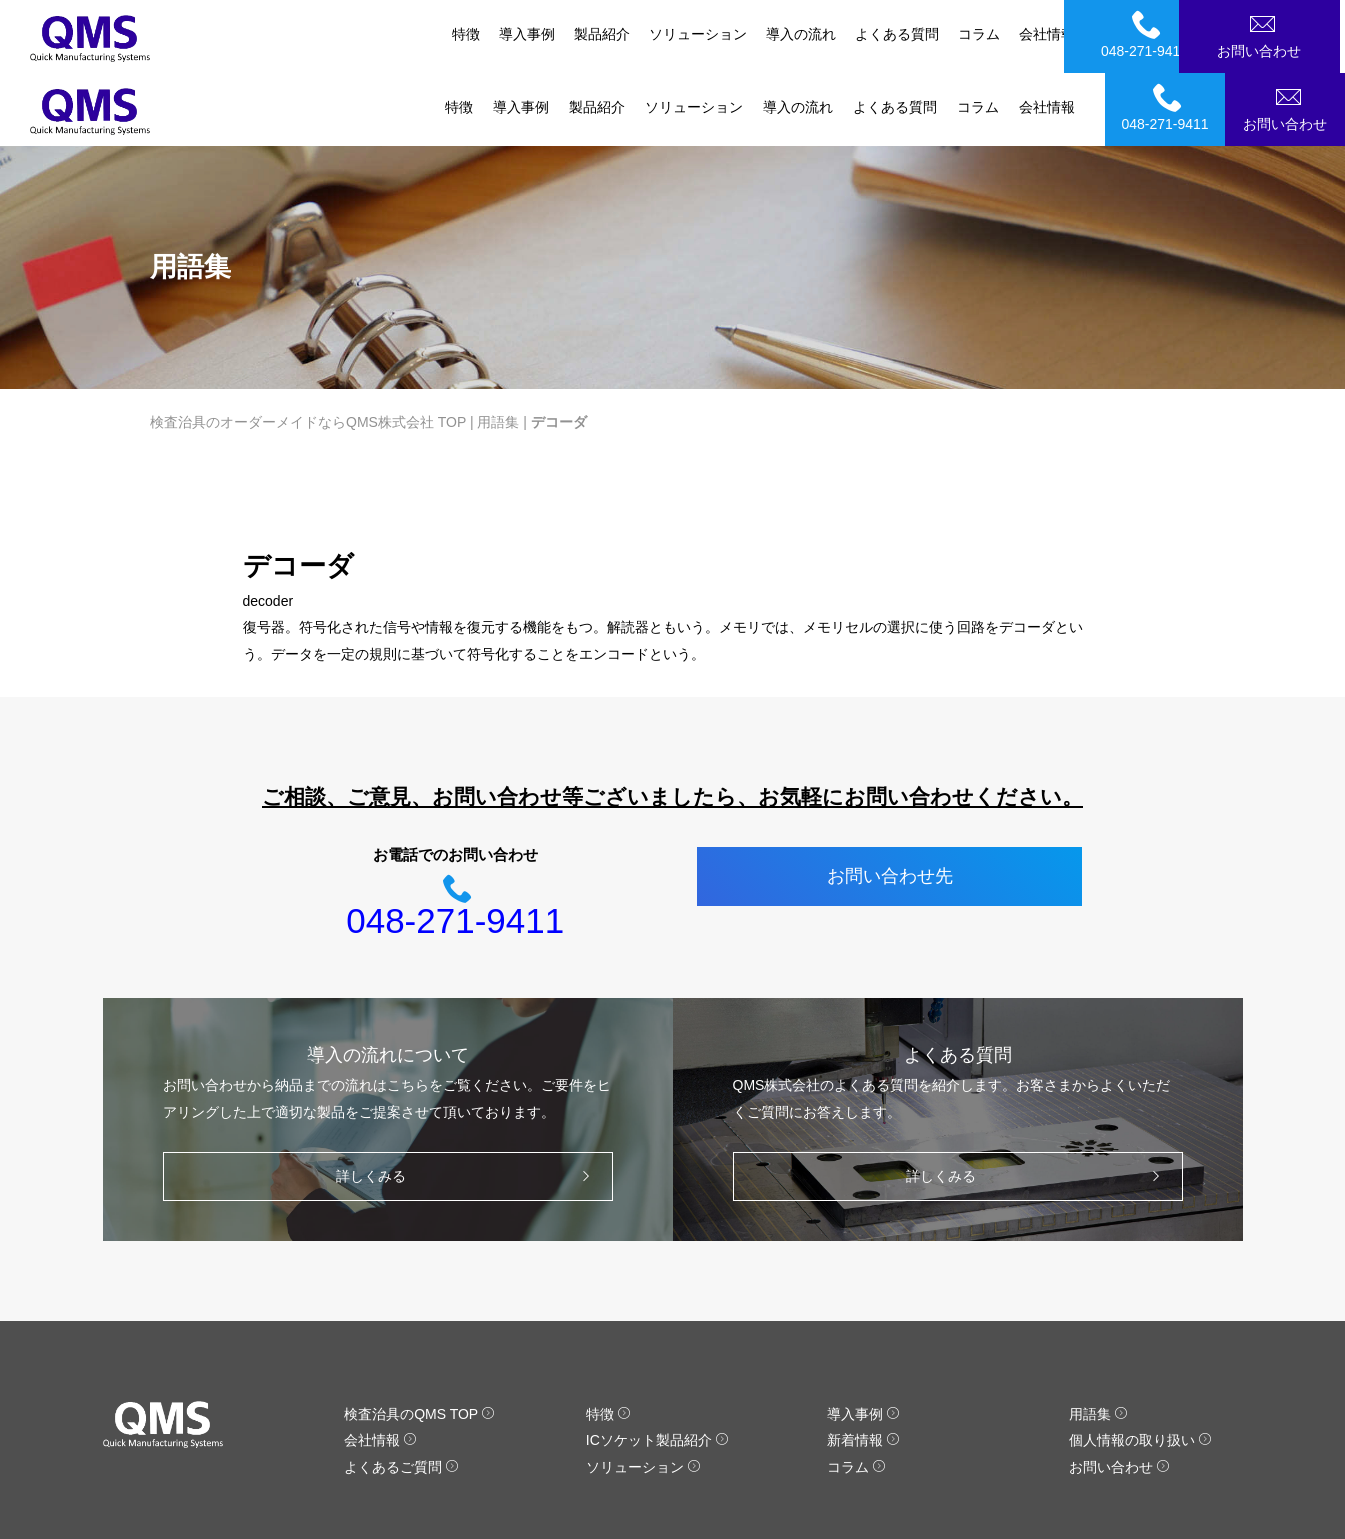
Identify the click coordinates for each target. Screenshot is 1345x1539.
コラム (978, 34)
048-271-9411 (1168, 34)
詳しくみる (467, 1103)
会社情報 (1047, 34)
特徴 (459, 34)
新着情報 (863, 1368)
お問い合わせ (1288, 34)
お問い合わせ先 (890, 804)
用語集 (498, 349)
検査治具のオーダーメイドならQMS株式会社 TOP (308, 349)
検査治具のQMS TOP (419, 1341)
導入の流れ (798, 34)
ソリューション (694, 34)
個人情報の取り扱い (1140, 1368)
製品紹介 (597, 34)
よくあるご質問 (401, 1394)
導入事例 (521, 34)
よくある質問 (895, 34)
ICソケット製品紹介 (657, 1368)
